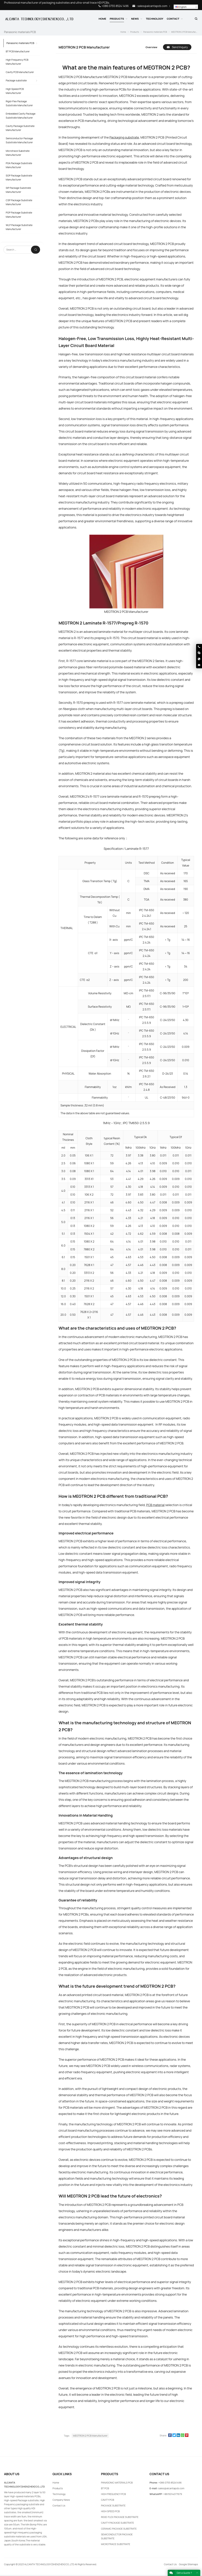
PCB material (155, 1506)
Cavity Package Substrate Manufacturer (20, 128)
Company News (61, 2500)
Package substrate (16, 80)
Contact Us (59, 2506)
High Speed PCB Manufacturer (15, 91)
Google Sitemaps (188, 2565)
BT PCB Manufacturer (18, 51)
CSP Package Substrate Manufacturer (19, 202)
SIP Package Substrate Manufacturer (18, 189)
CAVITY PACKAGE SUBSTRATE (117, 2523)
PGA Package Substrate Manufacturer (19, 165)
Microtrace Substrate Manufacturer (18, 152)
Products (58, 2489)
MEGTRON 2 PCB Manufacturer (90, 2436)
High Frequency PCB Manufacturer (17, 61)
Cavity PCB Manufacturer (20, 72)
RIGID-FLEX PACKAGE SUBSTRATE (119, 2518)
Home (56, 2483)
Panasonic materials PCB (20, 43)
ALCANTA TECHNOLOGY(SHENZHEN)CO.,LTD (49, 2565)
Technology (59, 2495)
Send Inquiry (176, 48)
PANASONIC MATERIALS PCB (117, 2483)
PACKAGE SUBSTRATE (113, 2506)
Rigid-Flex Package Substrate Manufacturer (19, 103)
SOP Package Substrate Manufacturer (19, 177)
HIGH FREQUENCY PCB (113, 2495)
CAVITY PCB (107, 2500)
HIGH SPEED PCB (110, 2512)
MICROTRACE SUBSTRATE (115, 2545)
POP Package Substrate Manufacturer (19, 214)
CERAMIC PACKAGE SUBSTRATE (119, 2529)
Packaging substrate (124, 138)
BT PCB (105, 2489)
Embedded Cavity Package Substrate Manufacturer (21, 115)
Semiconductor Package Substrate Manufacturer (19, 140)
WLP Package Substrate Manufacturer (19, 227)
